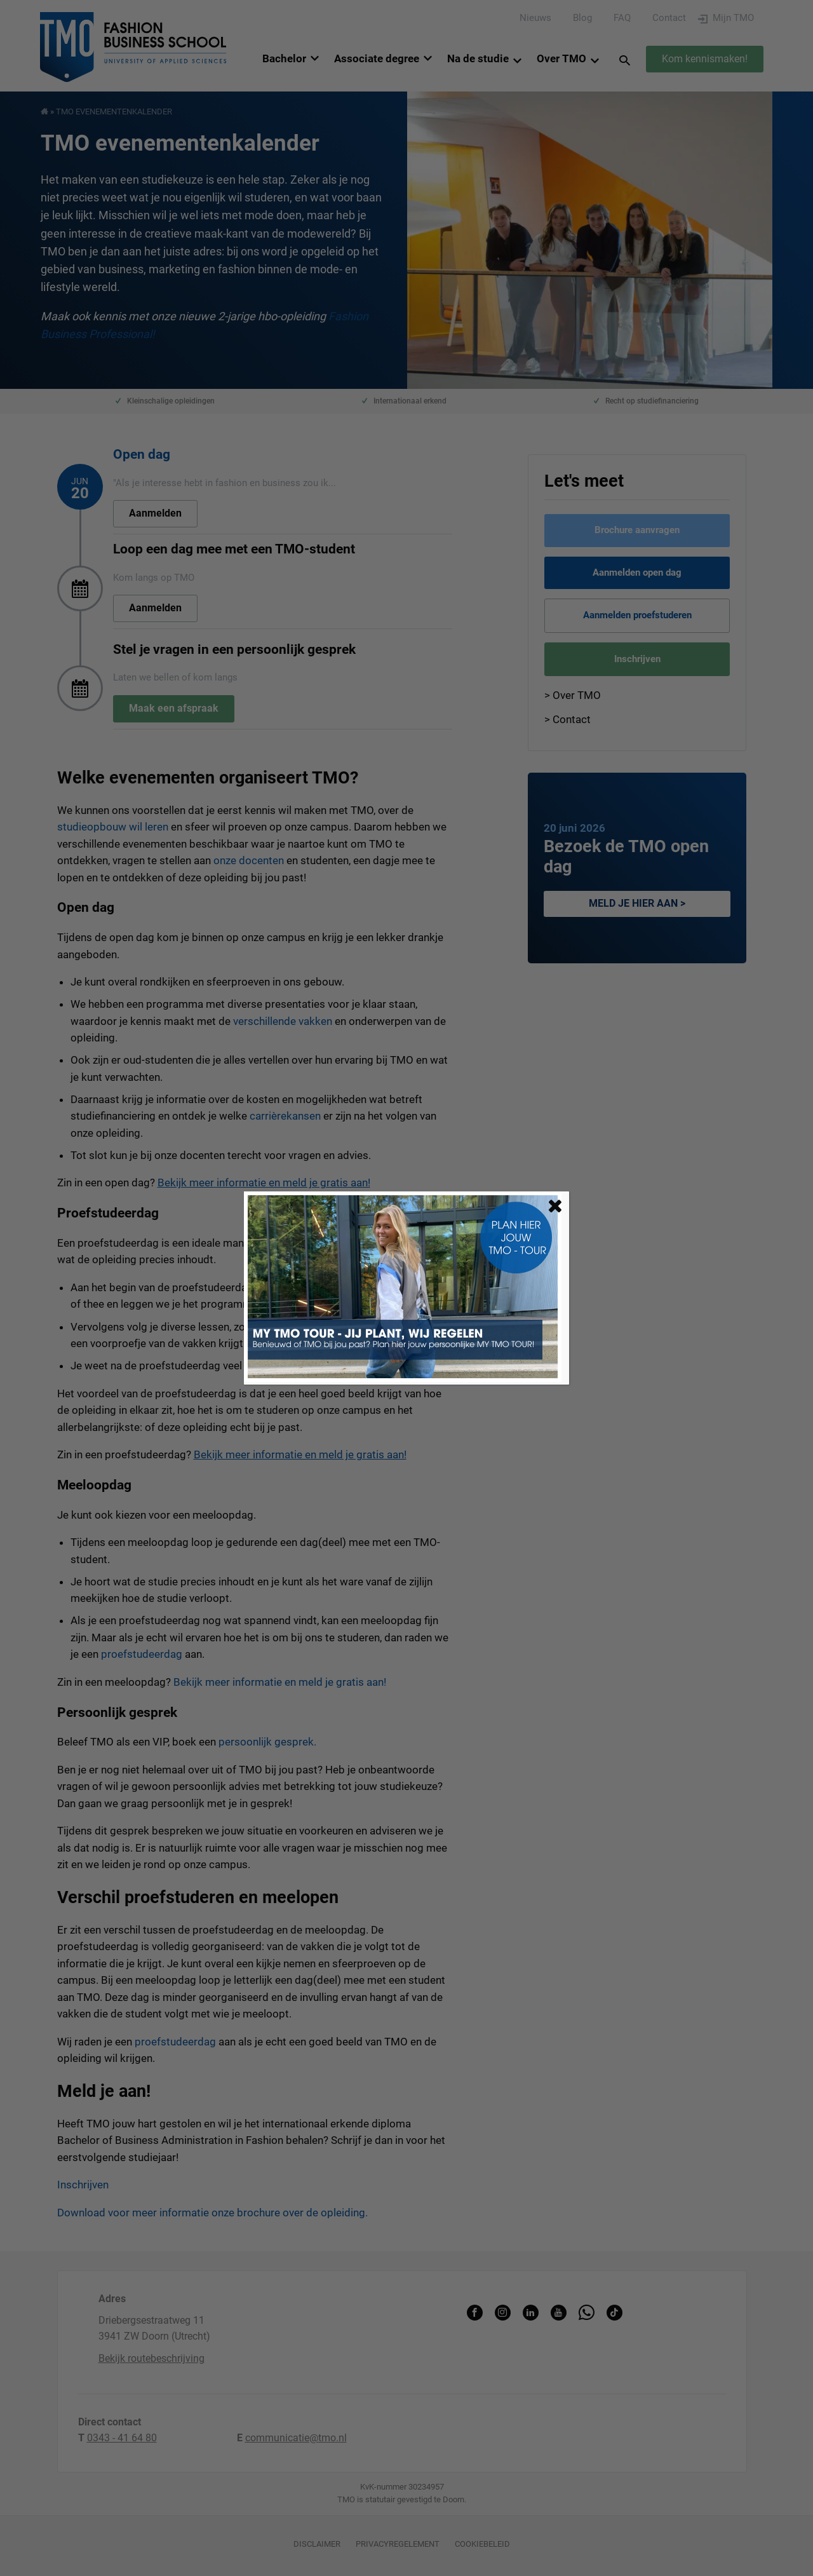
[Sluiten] (555, 1206)
